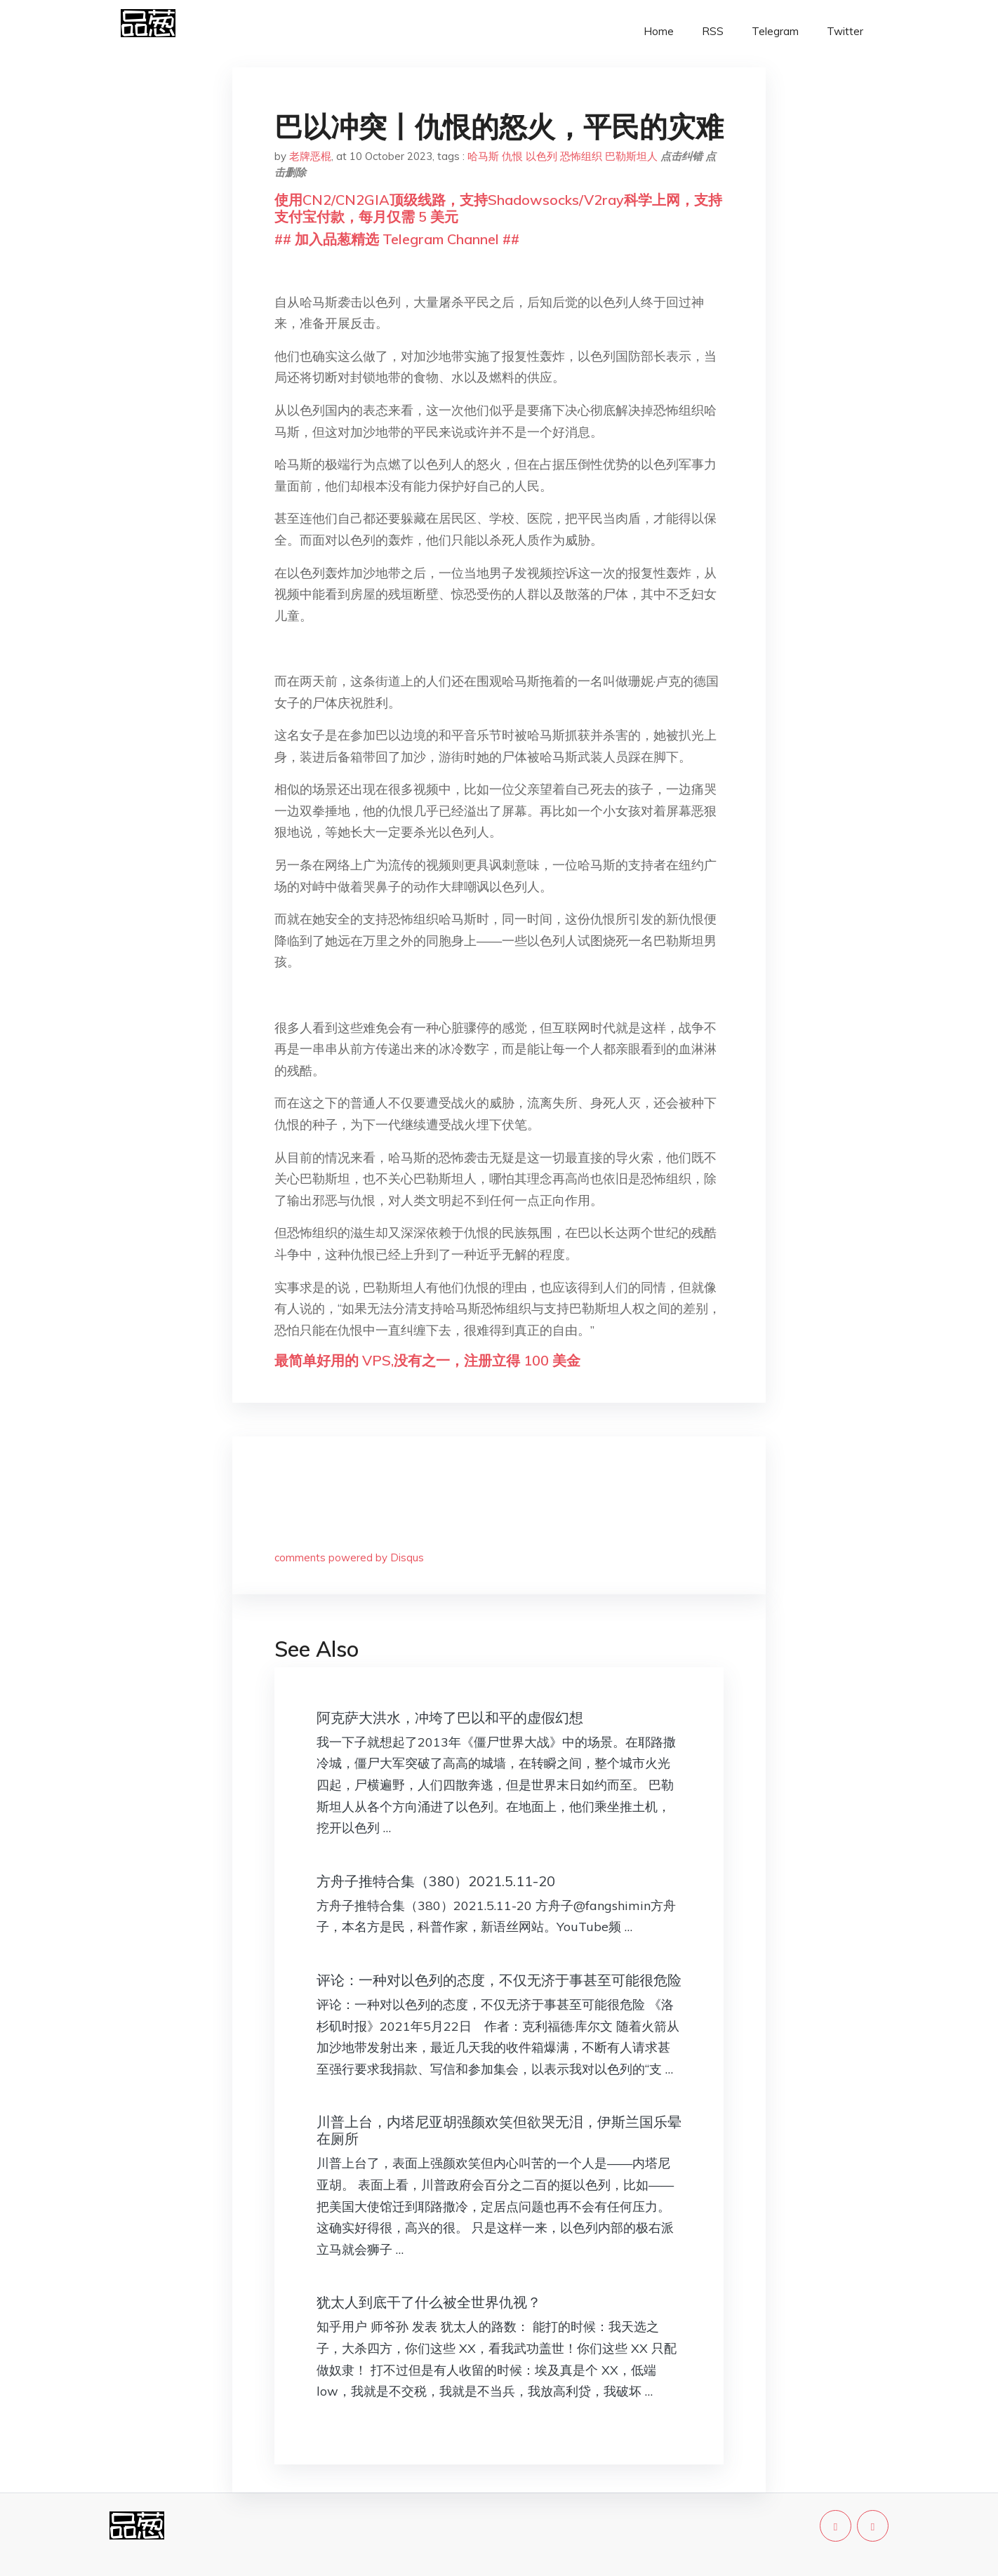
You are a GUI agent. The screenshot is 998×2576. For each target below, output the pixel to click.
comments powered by (349, 1557)
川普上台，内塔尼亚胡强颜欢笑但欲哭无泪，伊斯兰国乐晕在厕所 (499, 2130)
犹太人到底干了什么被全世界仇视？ (429, 2302)
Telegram (775, 31)
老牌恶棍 (310, 156)
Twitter (845, 31)
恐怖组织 (581, 156)
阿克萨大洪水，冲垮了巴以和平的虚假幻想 (450, 1717)
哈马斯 (483, 156)
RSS (713, 31)
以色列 (541, 156)
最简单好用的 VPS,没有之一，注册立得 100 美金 (427, 1360)
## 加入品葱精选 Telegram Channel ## (396, 239)
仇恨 (512, 156)
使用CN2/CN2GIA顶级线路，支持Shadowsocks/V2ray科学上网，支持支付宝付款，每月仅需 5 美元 (498, 208)
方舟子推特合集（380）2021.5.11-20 (436, 1881)
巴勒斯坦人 (631, 156)
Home (659, 31)
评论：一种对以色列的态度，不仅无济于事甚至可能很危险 (499, 1980)
